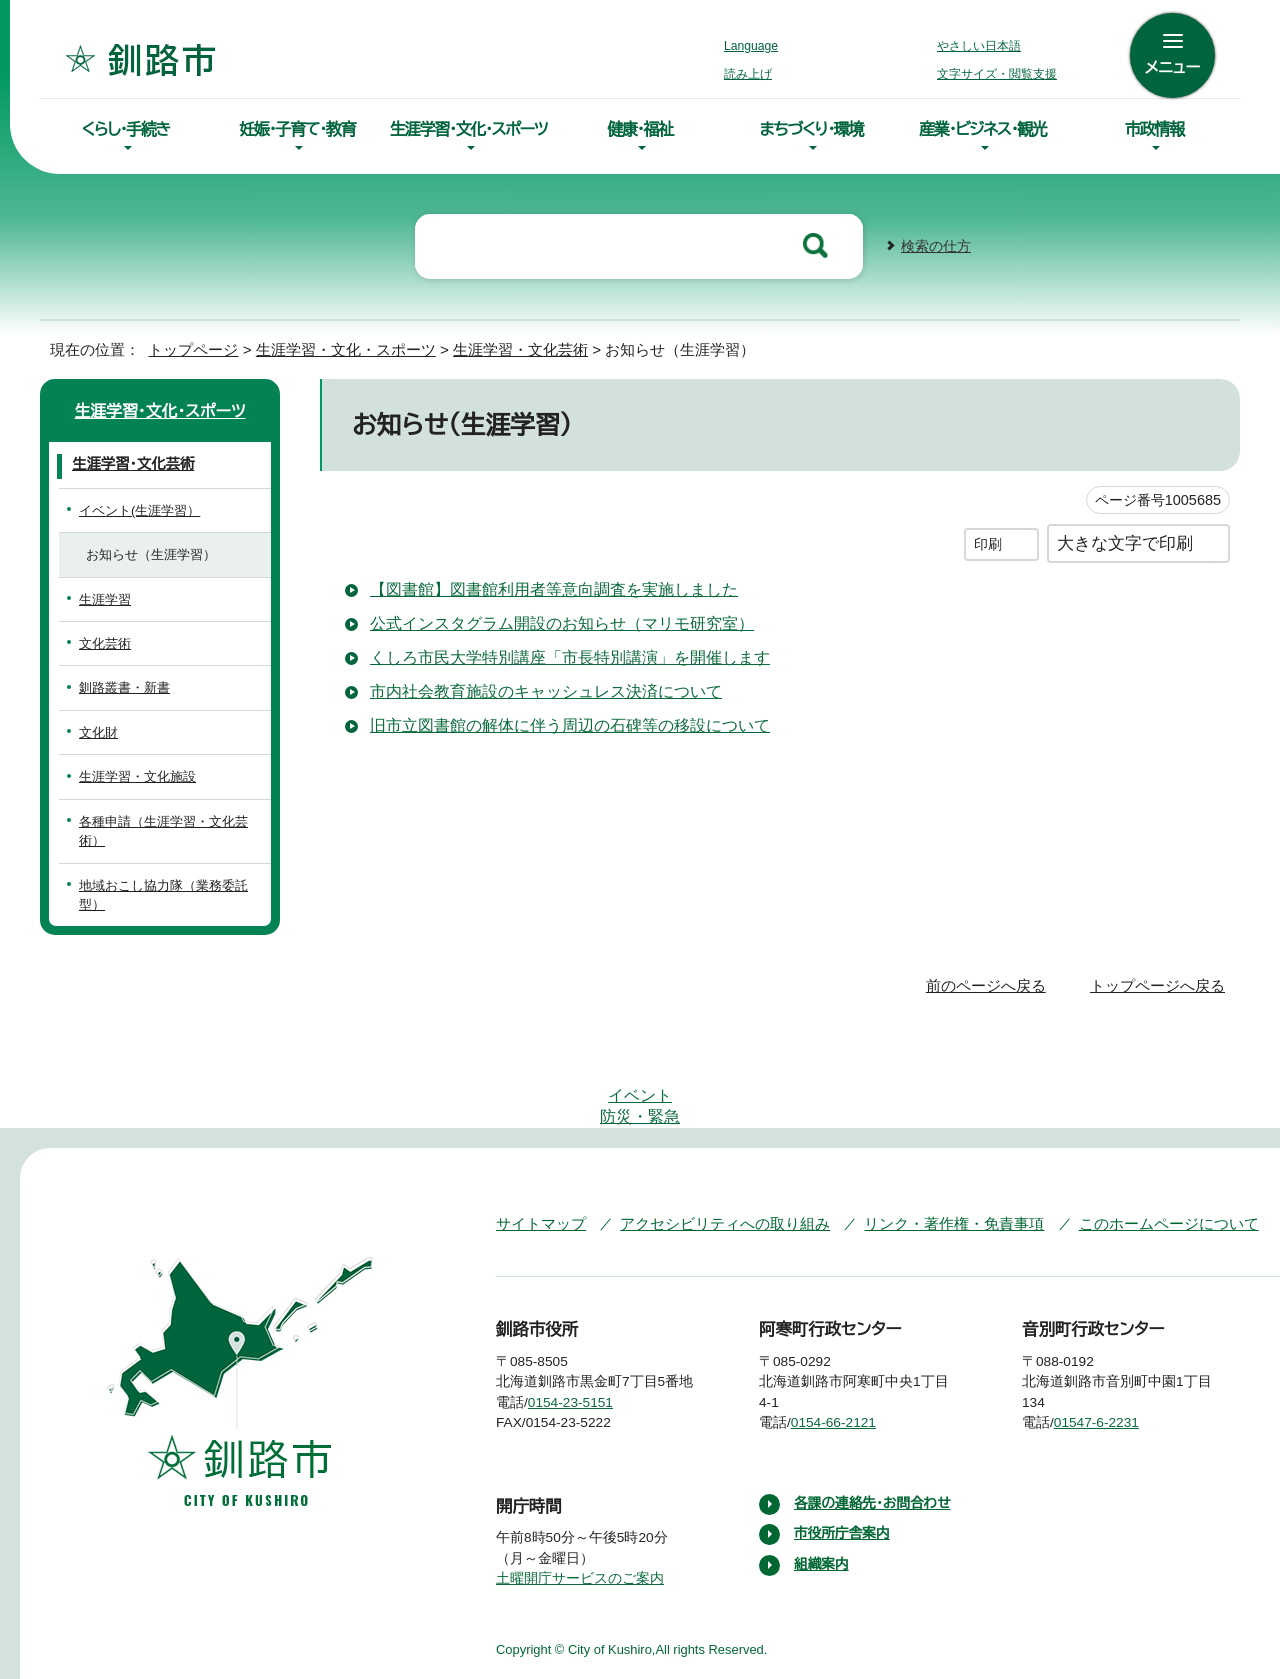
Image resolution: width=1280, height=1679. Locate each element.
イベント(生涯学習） (133, 508)
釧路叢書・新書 (121, 685)
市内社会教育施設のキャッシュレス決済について (539, 689)
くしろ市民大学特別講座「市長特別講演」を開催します (557, 655)
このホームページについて (1129, 1122)
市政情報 (1154, 129)
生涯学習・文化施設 (134, 774)
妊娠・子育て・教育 (297, 129)
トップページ (185, 347)
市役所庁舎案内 (843, 1454)
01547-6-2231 (1113, 1322)
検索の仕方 (936, 244)
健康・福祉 (640, 129)
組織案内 (822, 1484)
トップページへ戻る (1160, 945)
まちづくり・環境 (811, 129)
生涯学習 (105, 597)
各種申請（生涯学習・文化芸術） (166, 819)
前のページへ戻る (991, 945)
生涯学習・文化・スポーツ (469, 129)
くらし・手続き (126, 129)
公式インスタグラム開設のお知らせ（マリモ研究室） (546, 621)
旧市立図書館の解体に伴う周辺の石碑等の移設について (569, 723)
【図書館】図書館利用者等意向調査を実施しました (543, 587)
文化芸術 (105, 641)
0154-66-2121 (848, 1322)
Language (756, 46)
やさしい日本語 (979, 46)
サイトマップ (536, 1122)
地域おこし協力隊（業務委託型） (168, 863)
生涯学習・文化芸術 (501, 347)
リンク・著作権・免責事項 (925, 1122)
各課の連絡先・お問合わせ (874, 1423)
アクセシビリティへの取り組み (711, 1122)
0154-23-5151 (585, 1322)
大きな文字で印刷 (1125, 540)
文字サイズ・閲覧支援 (994, 74)
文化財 (98, 730)
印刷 (988, 541)
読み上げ (749, 74)
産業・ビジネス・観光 (983, 129)
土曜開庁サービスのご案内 (577, 1499)
